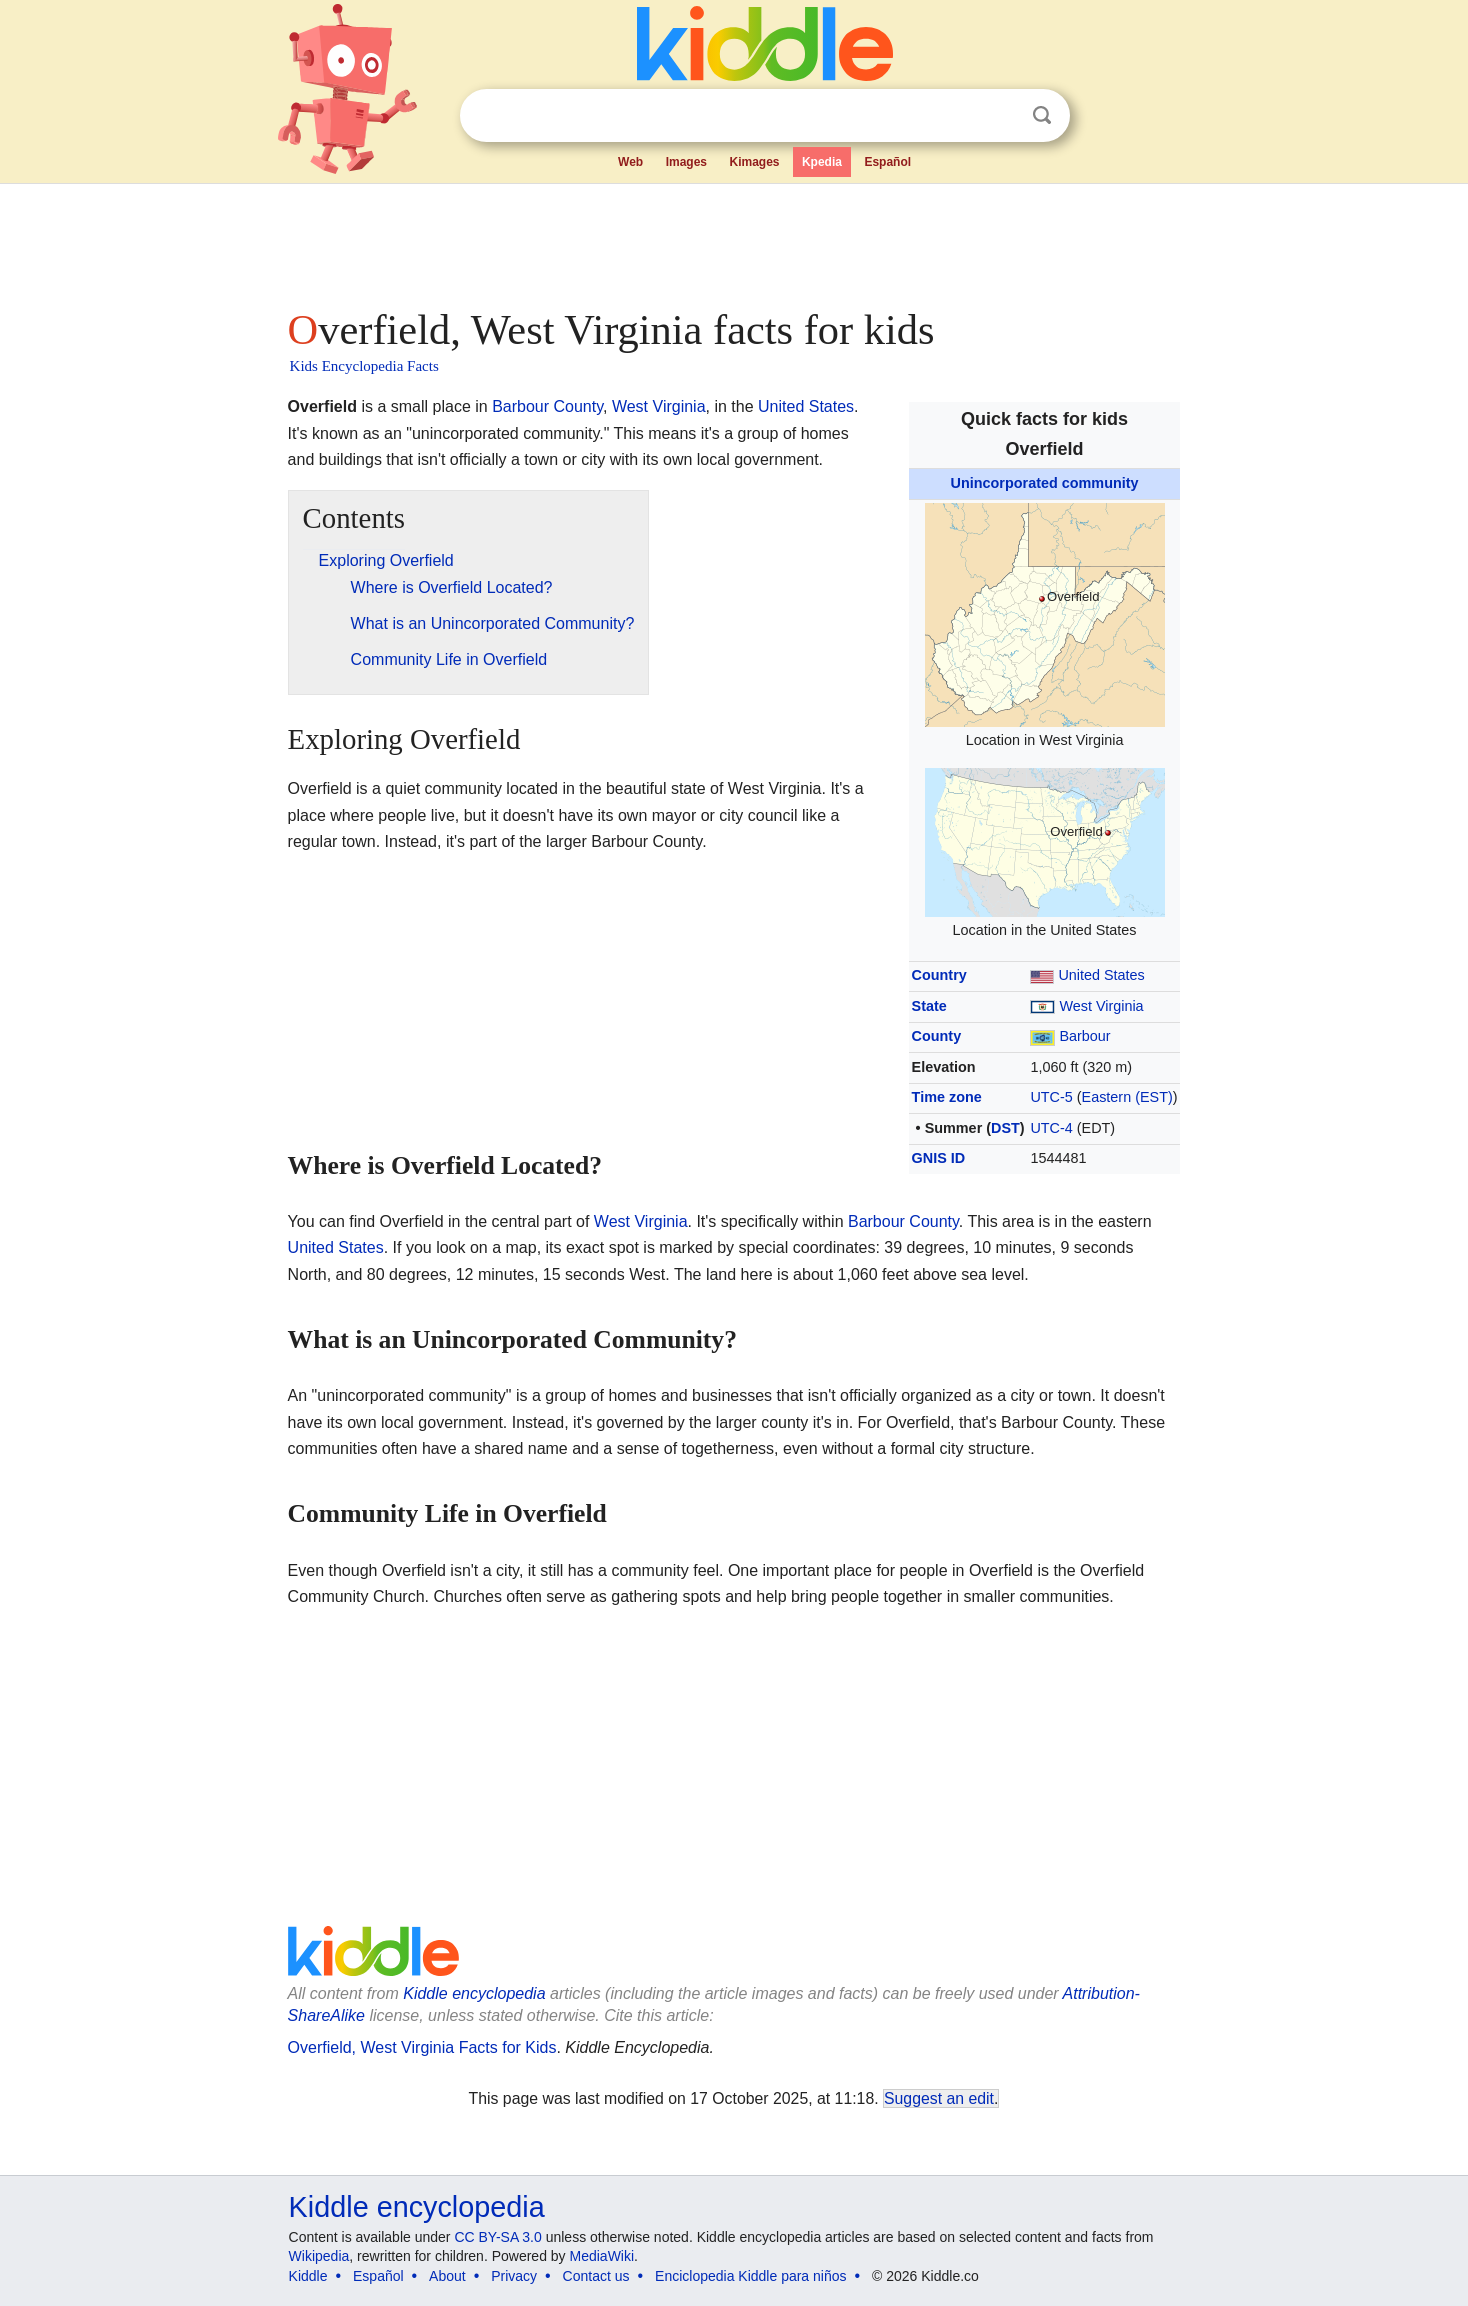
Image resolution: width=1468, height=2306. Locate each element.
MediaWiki (602, 2256)
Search (1042, 115)
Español (887, 162)
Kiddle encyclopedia (474, 1993)
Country (939, 975)
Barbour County (547, 406)
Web (630, 162)
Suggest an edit (939, 2098)
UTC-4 (1051, 1128)
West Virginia (1101, 1006)
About (447, 2276)
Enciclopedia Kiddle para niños (750, 2276)
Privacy (514, 2276)
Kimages (754, 162)
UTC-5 (1051, 1097)
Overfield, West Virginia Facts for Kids (422, 2047)
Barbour (1084, 1036)
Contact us (596, 2276)
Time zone (947, 1097)
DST (1005, 1128)
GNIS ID (939, 1158)
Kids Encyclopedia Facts (364, 366)
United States (1101, 975)
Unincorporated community (1045, 483)
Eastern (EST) (1127, 1097)
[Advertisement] (733, 240)
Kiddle (308, 2276)
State (929, 1006)
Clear (1001, 116)
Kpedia (822, 162)
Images (686, 162)
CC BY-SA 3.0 (497, 2237)
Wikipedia (319, 2256)
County (937, 1036)
